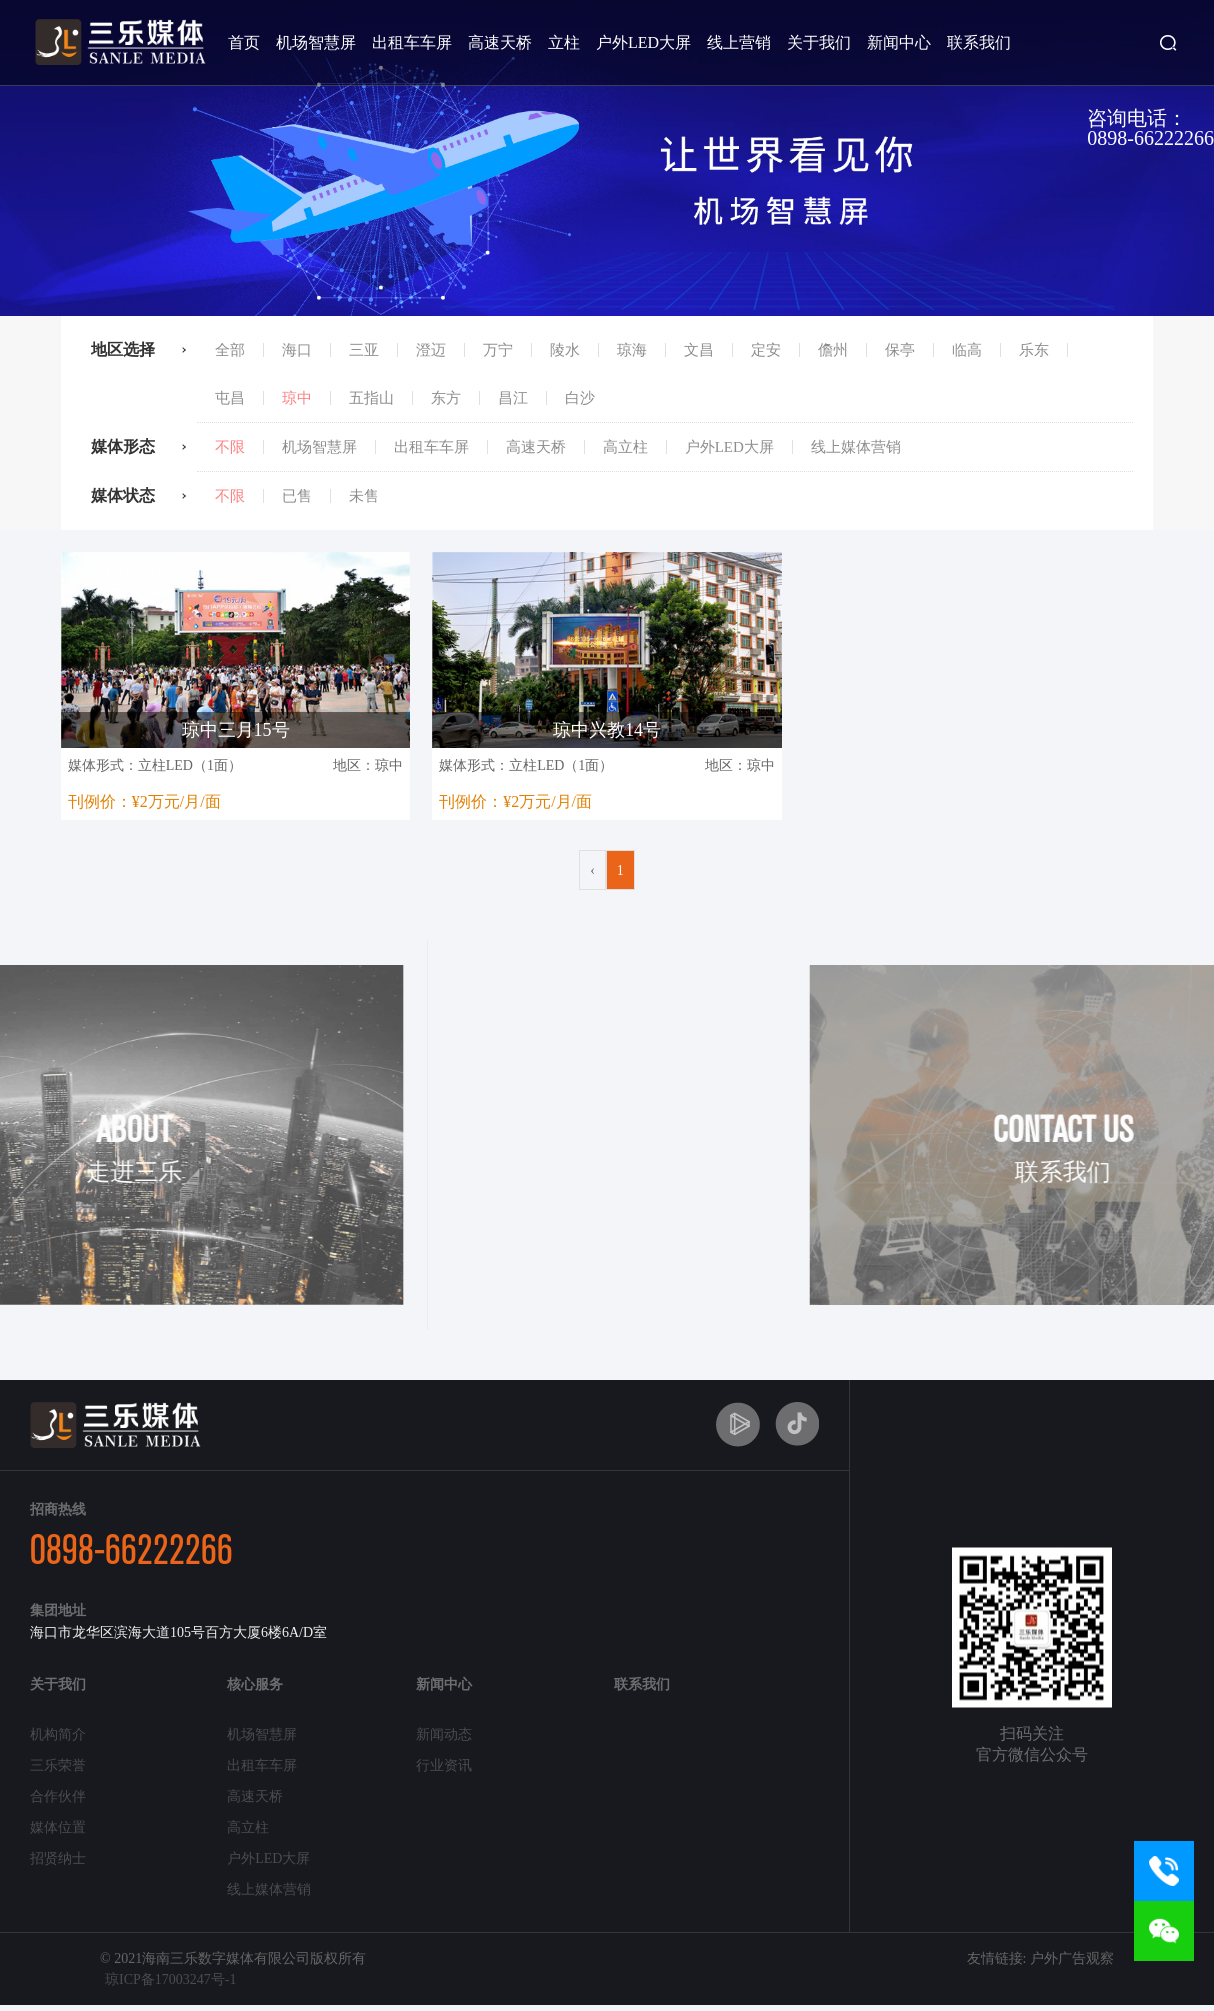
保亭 (900, 350)
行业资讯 (444, 1765)
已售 (297, 496)
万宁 (498, 350)
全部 (230, 350)
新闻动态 (444, 1734)
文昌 (699, 350)
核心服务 (255, 1684)
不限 (230, 447)
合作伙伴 (58, 1796)
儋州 (833, 350)
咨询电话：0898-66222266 (1150, 127)
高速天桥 (500, 42)
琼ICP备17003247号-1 (170, 1979)
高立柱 (625, 447)
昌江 (513, 398)
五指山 (371, 398)
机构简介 (58, 1734)
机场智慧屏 (316, 42)
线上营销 (739, 42)
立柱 (564, 42)
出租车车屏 (412, 42)
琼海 (632, 350)
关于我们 (819, 42)
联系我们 (979, 42)
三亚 (364, 350)
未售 (364, 496)
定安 (766, 350)
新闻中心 (899, 42)
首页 (244, 42)
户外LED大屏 (643, 42)
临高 (967, 350)
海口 (297, 350)
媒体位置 (58, 1827)
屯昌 (230, 398)
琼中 (297, 398)
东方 (446, 398)
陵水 (565, 350)
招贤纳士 (58, 1858)
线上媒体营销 (856, 447)
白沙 (580, 398)
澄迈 (431, 350)
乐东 (1034, 350)
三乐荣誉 (58, 1765)
